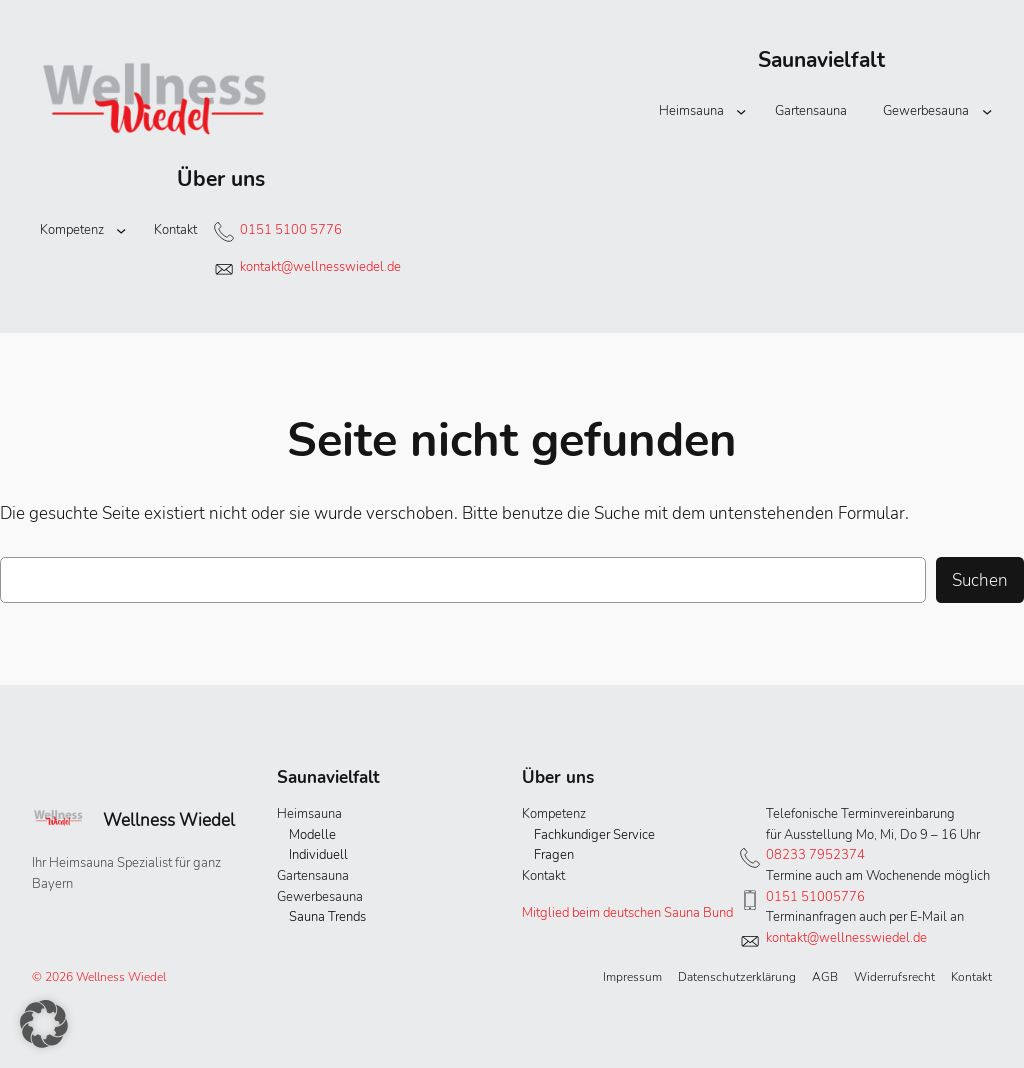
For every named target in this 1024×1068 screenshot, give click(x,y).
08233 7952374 (815, 855)
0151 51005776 (815, 897)
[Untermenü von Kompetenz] (121, 230)
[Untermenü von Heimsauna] (741, 111)
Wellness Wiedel (169, 820)
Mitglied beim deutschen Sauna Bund (627, 913)
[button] (44, 1024)
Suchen (980, 580)
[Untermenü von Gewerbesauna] (987, 111)
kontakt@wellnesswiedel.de (320, 267)
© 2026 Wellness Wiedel (99, 977)
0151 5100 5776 (291, 230)
